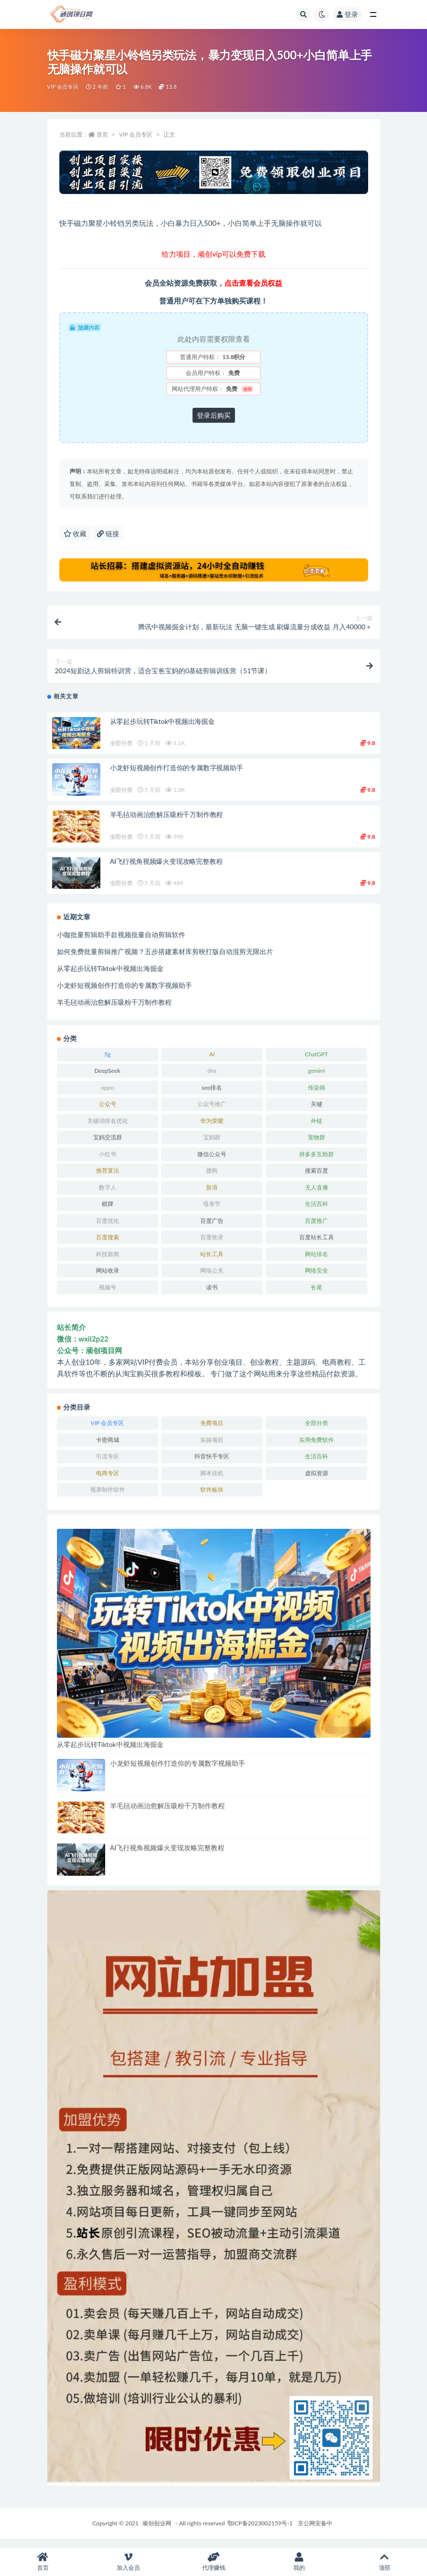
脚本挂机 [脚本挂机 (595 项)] (211, 1481)
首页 (102, 134)
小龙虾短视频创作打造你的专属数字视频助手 (176, 776)
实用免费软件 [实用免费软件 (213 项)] (316, 1448)
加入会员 (128, 2561)
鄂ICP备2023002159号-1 (260, 2531)
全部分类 (121, 751)
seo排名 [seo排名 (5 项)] (212, 1095)
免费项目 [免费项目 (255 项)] (211, 1431)
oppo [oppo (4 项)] (107, 1095)
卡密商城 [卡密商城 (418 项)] (107, 1448)
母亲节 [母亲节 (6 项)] (211, 1212)
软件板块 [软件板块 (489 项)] (211, 1498)
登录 (347, 14)
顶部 (384, 2561)
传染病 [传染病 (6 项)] (316, 1095)
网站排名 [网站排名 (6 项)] (316, 1262)
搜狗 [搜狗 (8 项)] (212, 1179)
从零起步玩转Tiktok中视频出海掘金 (162, 729)
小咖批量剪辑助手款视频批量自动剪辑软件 (121, 943)
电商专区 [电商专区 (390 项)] (107, 1481)
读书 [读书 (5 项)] (212, 1295)
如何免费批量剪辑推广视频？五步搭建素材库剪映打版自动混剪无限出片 (165, 960)
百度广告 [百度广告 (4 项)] (211, 1229)
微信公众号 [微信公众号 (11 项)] (211, 1162)
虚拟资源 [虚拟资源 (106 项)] (316, 1481)
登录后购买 (214, 415)
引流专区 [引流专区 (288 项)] (107, 1464)
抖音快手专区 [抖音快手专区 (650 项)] (211, 1464)
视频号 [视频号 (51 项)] (107, 1295)
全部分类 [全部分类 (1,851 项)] (316, 1431)
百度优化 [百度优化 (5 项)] (107, 1229)
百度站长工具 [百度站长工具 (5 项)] (316, 1245)
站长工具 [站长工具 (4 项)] (211, 1262)
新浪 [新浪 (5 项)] (212, 1195)
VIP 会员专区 (63, 86)
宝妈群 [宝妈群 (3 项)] (211, 1146)
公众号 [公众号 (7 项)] (107, 1112)
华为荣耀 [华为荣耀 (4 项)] (211, 1129)
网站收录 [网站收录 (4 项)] (107, 1279)
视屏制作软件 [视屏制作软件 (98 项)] (107, 1498)
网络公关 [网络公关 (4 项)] (211, 1279)
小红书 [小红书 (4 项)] (107, 1162)
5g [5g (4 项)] (107, 1062)
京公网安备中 (315, 2531)
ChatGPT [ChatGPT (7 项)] (316, 1062)
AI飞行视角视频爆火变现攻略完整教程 (166, 869)
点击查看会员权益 (253, 282)
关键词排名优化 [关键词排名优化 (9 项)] (107, 1129)
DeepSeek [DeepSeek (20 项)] (108, 1079)
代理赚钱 (213, 2561)
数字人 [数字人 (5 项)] (107, 1195)
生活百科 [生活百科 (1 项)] (316, 1464)
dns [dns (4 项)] (212, 1079)
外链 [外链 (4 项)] (316, 1129)
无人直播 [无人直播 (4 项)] (316, 1195)
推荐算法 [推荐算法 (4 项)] (107, 1179)
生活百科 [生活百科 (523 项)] (316, 1212)
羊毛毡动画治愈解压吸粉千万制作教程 (166, 822)
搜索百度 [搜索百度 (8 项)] (316, 1179)
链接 (108, 533)
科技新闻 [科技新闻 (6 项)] (107, 1262)
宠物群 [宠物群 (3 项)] (316, 1146)
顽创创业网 (156, 2531)
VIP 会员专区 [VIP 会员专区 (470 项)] (107, 1431)
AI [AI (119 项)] (211, 1062)
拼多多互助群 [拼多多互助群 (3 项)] (316, 1162)
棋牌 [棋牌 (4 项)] (107, 1212)
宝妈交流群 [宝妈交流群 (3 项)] (107, 1146)
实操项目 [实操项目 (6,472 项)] (211, 1448)
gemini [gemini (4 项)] (316, 1079)
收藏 (75, 533)
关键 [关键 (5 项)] (316, 1112)
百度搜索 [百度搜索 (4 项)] (107, 1245)
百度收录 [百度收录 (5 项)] (211, 1245)
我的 (299, 2561)
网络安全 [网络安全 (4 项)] (316, 1279)
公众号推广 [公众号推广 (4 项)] (211, 1112)
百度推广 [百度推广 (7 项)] (316, 1229)
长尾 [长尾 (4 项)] (316, 1295)
